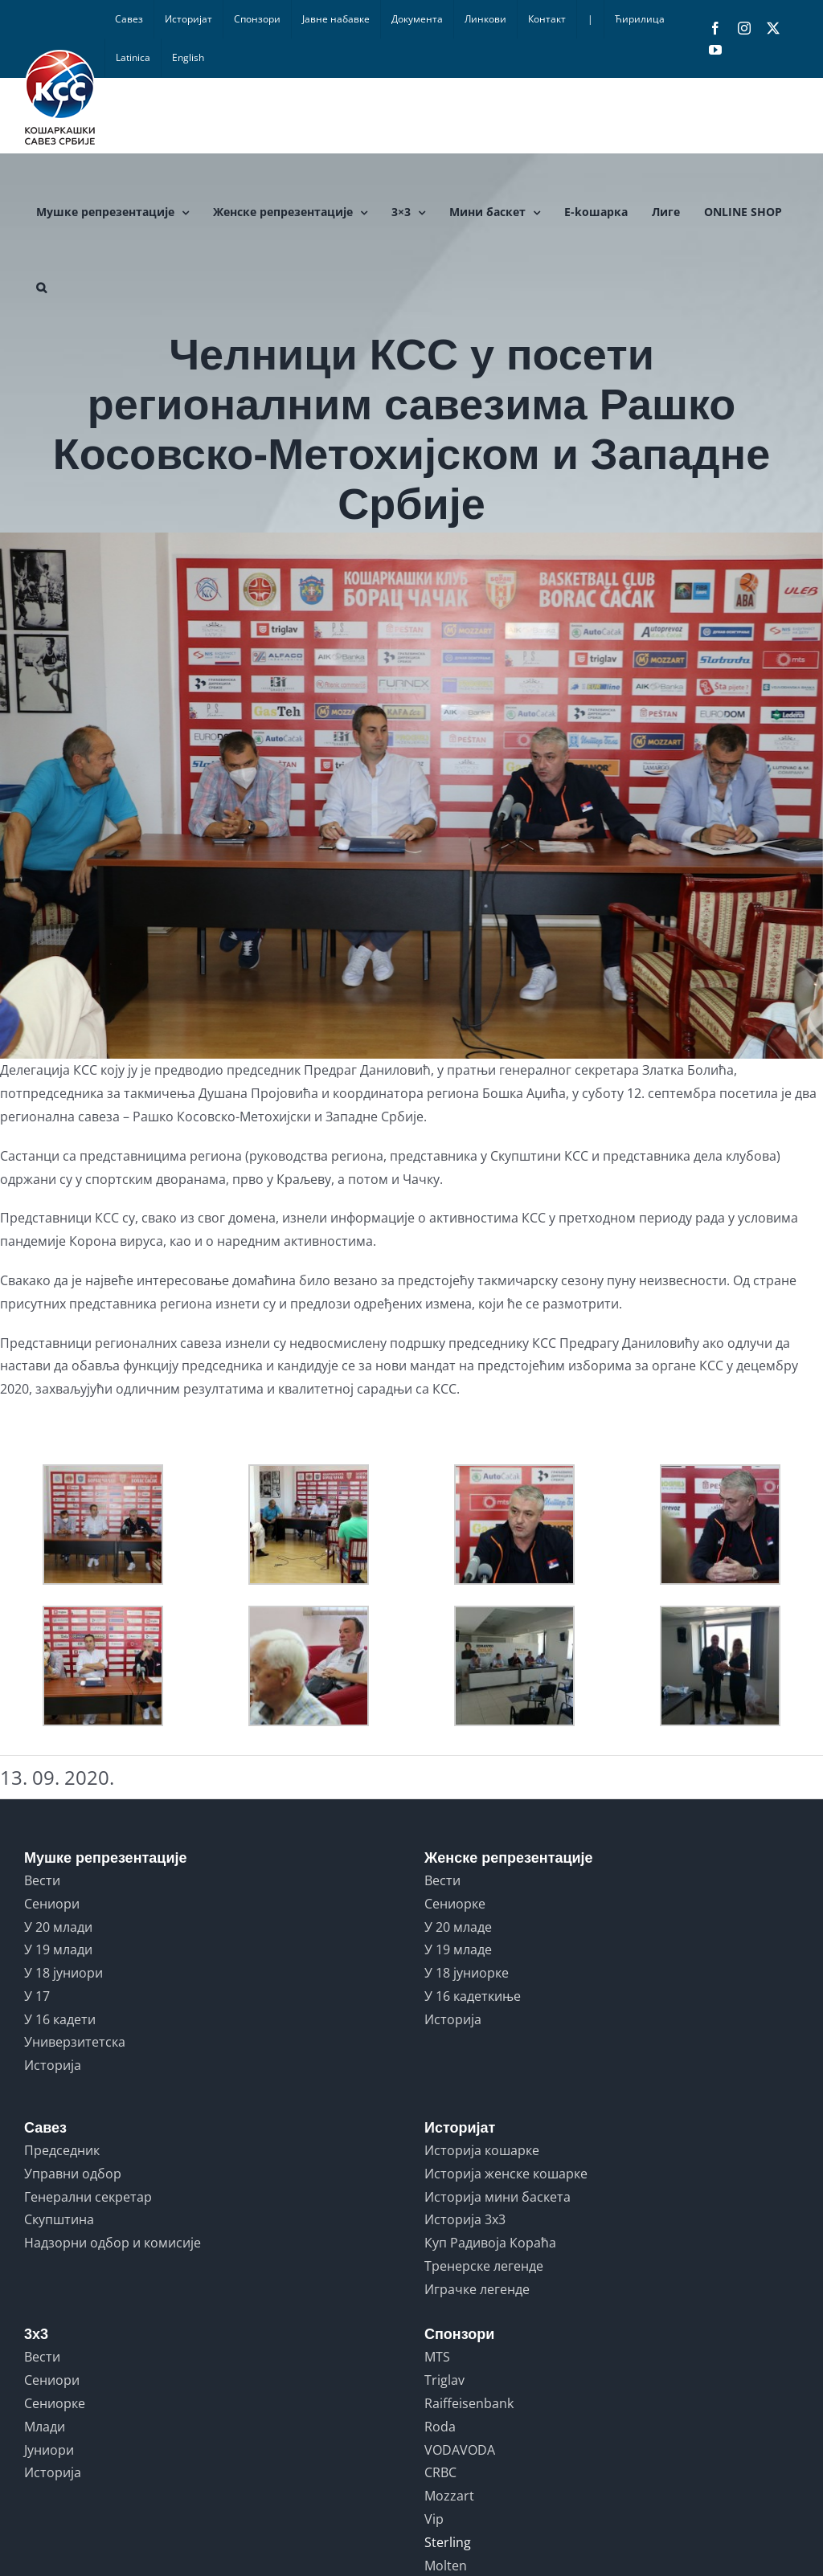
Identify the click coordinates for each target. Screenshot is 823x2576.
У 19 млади (58, 1949)
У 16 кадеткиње (472, 1996)
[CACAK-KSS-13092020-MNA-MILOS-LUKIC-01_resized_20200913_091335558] (411, 796)
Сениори (52, 1904)
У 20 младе (458, 1927)
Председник (62, 2150)
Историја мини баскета (497, 2197)
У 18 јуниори (63, 1973)
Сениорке (454, 1904)
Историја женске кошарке (506, 2173)
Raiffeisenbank (469, 2403)
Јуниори (49, 2450)
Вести (42, 1880)
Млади (44, 2426)
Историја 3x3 (465, 2219)
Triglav (444, 2380)
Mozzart (449, 2496)
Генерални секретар (88, 2197)
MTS (437, 2357)
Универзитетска (74, 2042)
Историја (52, 2065)
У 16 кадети (60, 2019)
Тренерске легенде (483, 2266)
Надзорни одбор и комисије (112, 2242)
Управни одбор (72, 2173)
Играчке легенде (477, 2289)
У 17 (37, 1996)
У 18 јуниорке (466, 1973)
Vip (434, 2519)
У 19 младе (458, 1949)
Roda (440, 2426)
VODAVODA (459, 2450)
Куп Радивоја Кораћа (490, 2242)
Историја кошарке (481, 2150)
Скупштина (59, 2219)
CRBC (440, 2472)
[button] (41, 287)
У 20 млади (58, 1927)
